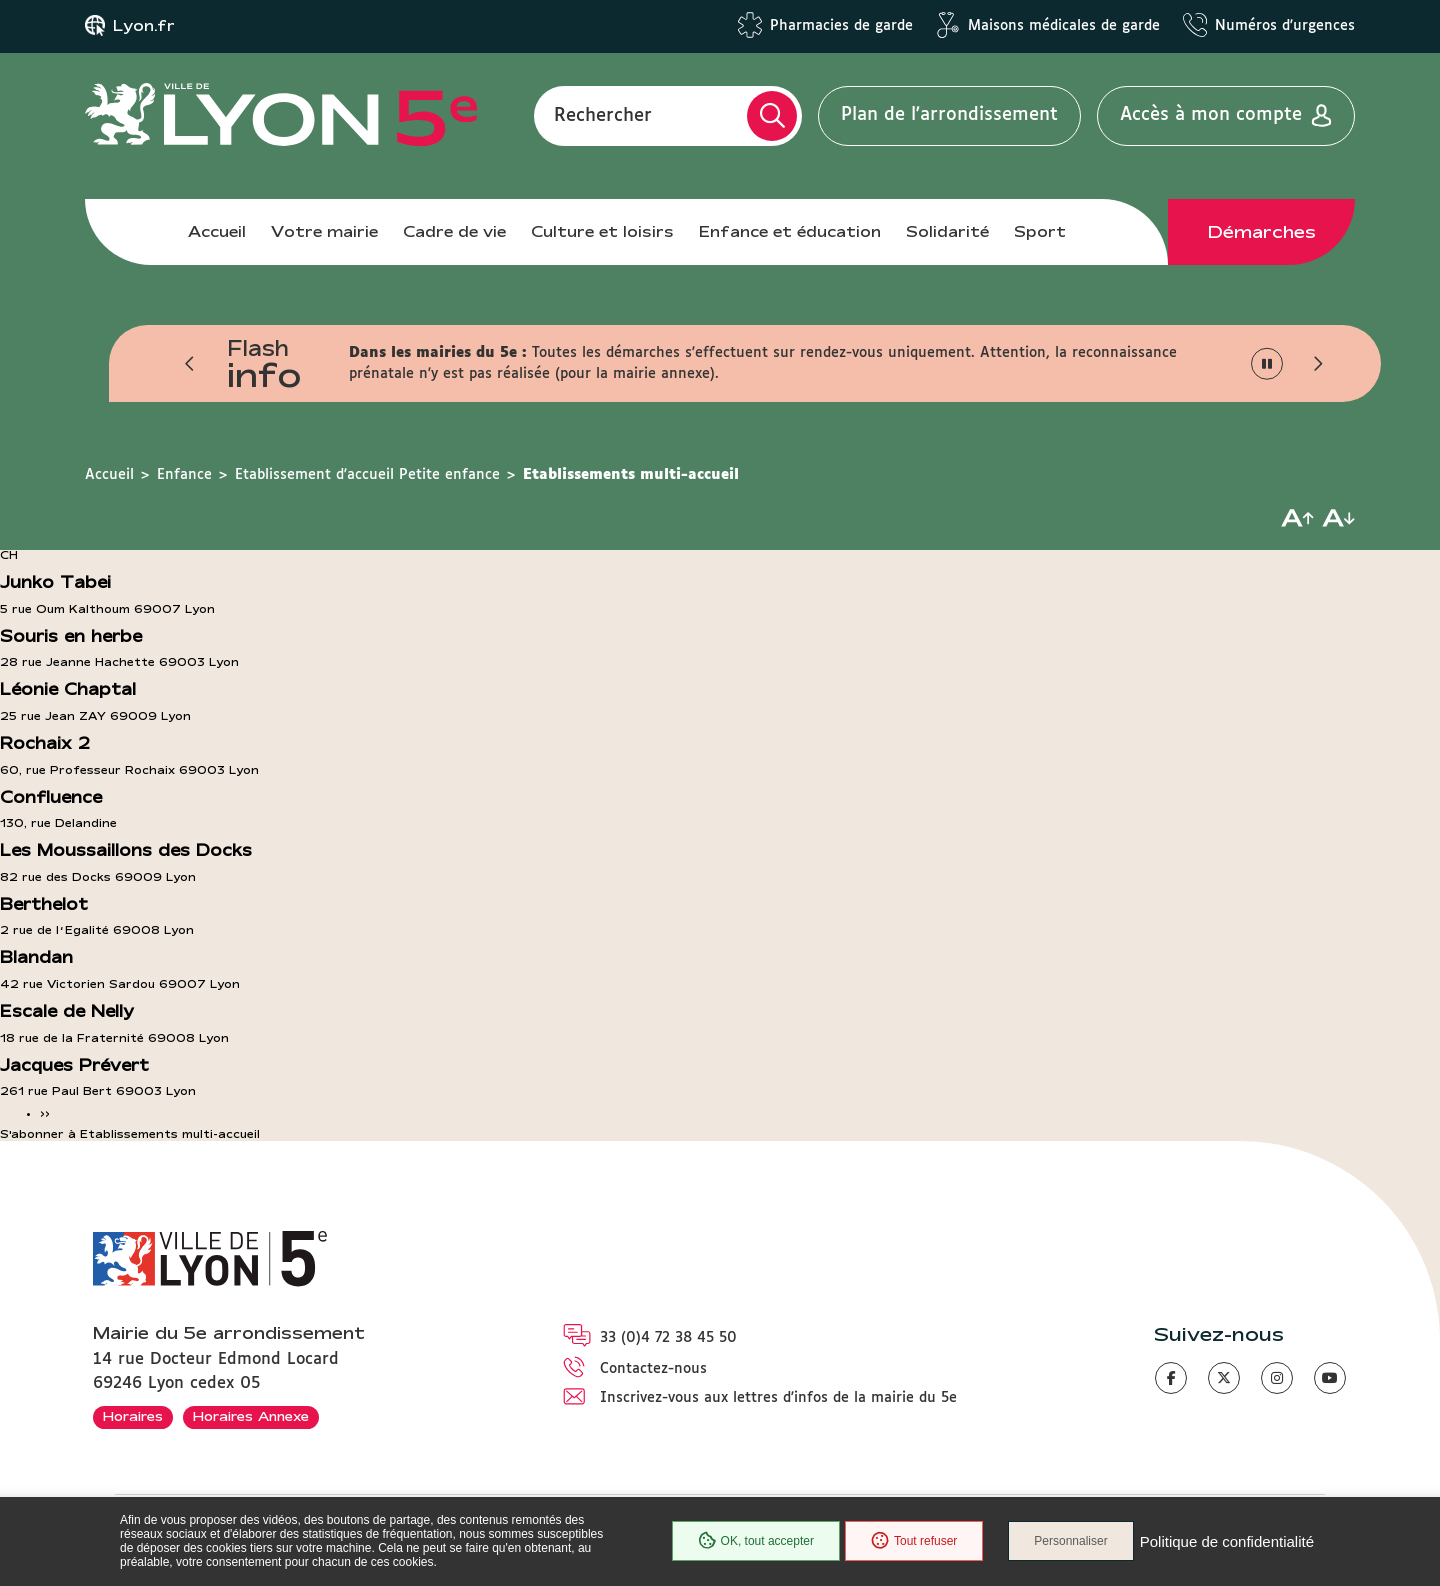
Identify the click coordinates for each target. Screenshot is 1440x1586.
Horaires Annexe (251, 1416)
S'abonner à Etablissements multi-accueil (130, 1134)
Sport (1040, 231)
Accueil (217, 231)
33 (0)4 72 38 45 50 (668, 1338)
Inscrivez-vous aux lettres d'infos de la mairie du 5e (778, 1398)
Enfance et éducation (790, 231)
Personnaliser (1070, 1541)
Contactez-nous (653, 1369)
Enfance (184, 475)
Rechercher (603, 115)
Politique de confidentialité (1227, 1541)
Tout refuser (914, 1541)
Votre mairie (324, 231)
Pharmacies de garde (841, 26)
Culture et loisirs (602, 231)
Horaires (133, 1416)
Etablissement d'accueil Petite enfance (367, 475)
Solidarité (947, 231)
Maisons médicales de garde (1064, 26)
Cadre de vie (454, 231)
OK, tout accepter (756, 1541)
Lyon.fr (144, 26)
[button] (190, 364)
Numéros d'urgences (1285, 26)
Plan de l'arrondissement (949, 115)
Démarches (1262, 232)
